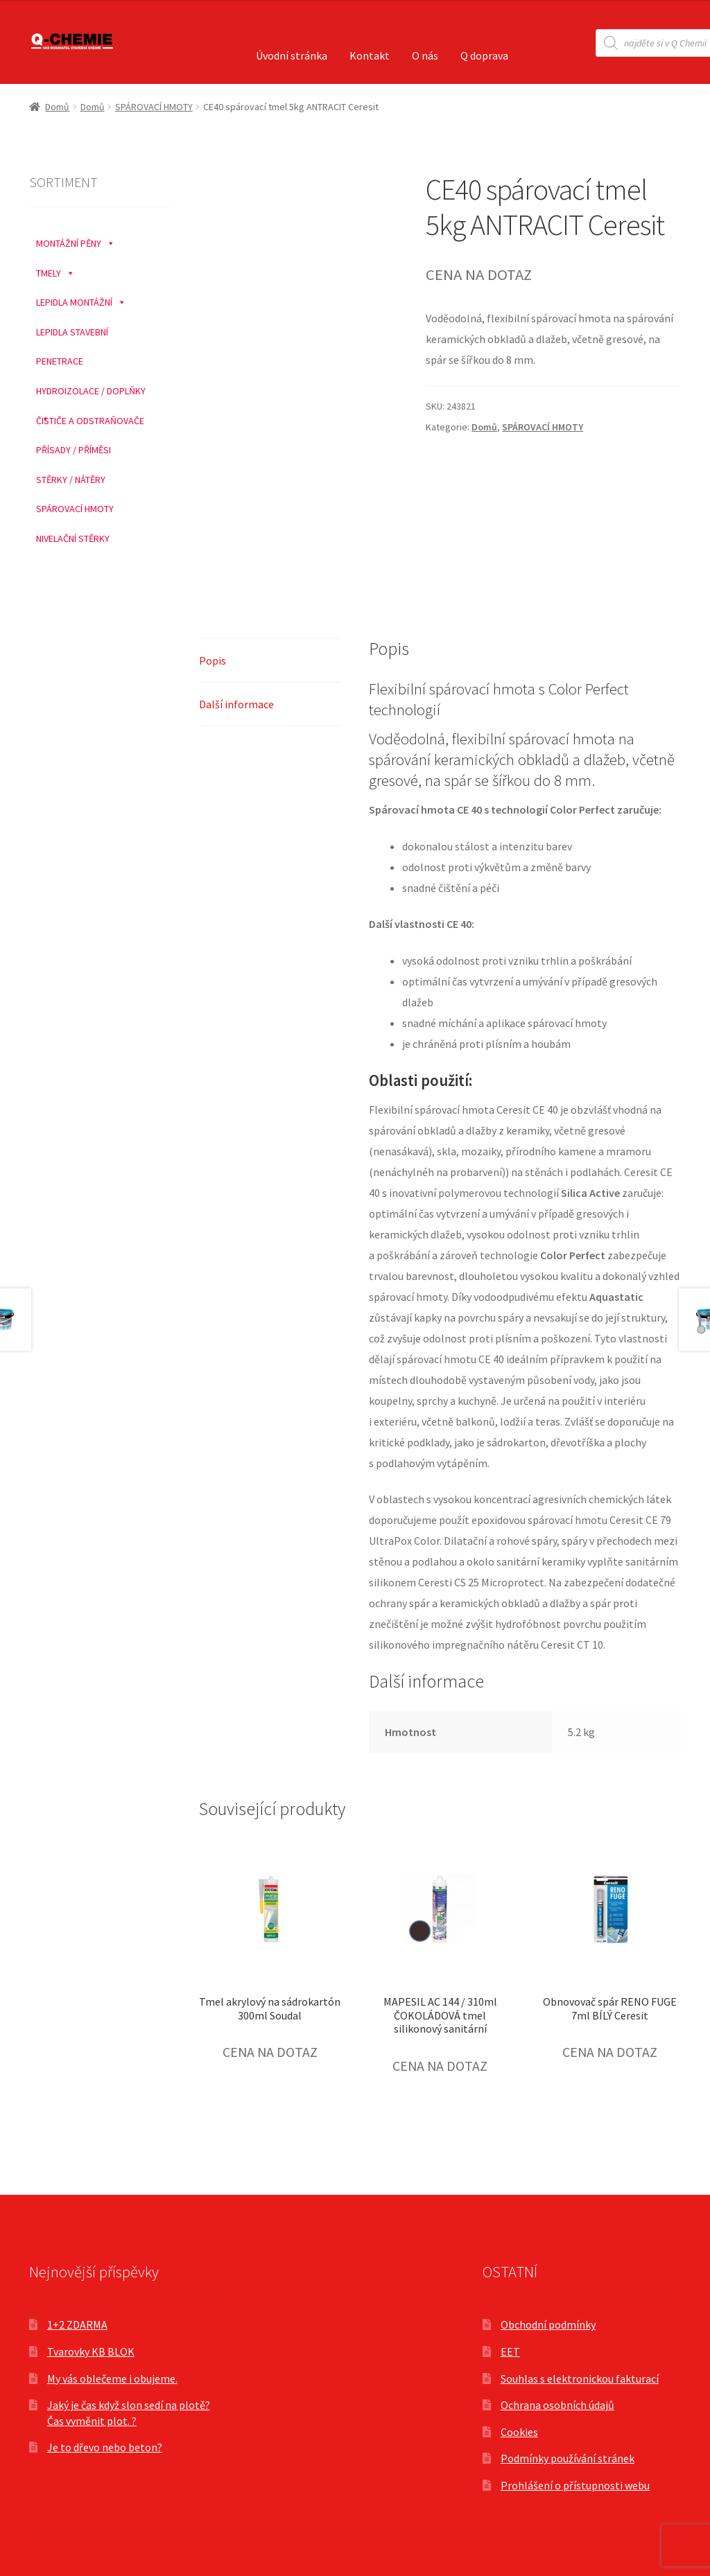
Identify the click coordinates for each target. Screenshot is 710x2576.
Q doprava (484, 55)
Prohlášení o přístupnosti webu (575, 2485)
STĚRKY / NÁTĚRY (70, 479)
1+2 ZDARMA (77, 2324)
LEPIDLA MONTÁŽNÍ (81, 298)
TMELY (55, 269)
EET (510, 2351)
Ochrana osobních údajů (557, 2405)
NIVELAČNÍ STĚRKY (73, 538)
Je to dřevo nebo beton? (104, 2447)
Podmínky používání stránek (567, 2458)
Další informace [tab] (236, 704)
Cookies (519, 2432)
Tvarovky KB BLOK (91, 2351)
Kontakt (369, 55)
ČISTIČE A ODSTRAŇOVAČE (90, 420)
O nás (425, 55)
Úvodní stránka (291, 55)
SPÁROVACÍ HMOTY (154, 106)
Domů (57, 106)
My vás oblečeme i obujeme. (112, 2378)
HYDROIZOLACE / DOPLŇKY (91, 391)
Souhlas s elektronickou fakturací (580, 2378)
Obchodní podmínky (548, 2324)
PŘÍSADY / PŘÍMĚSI (73, 450)
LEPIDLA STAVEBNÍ (72, 332)
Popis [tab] (212, 660)
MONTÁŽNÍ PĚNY (75, 239)
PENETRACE (59, 361)
